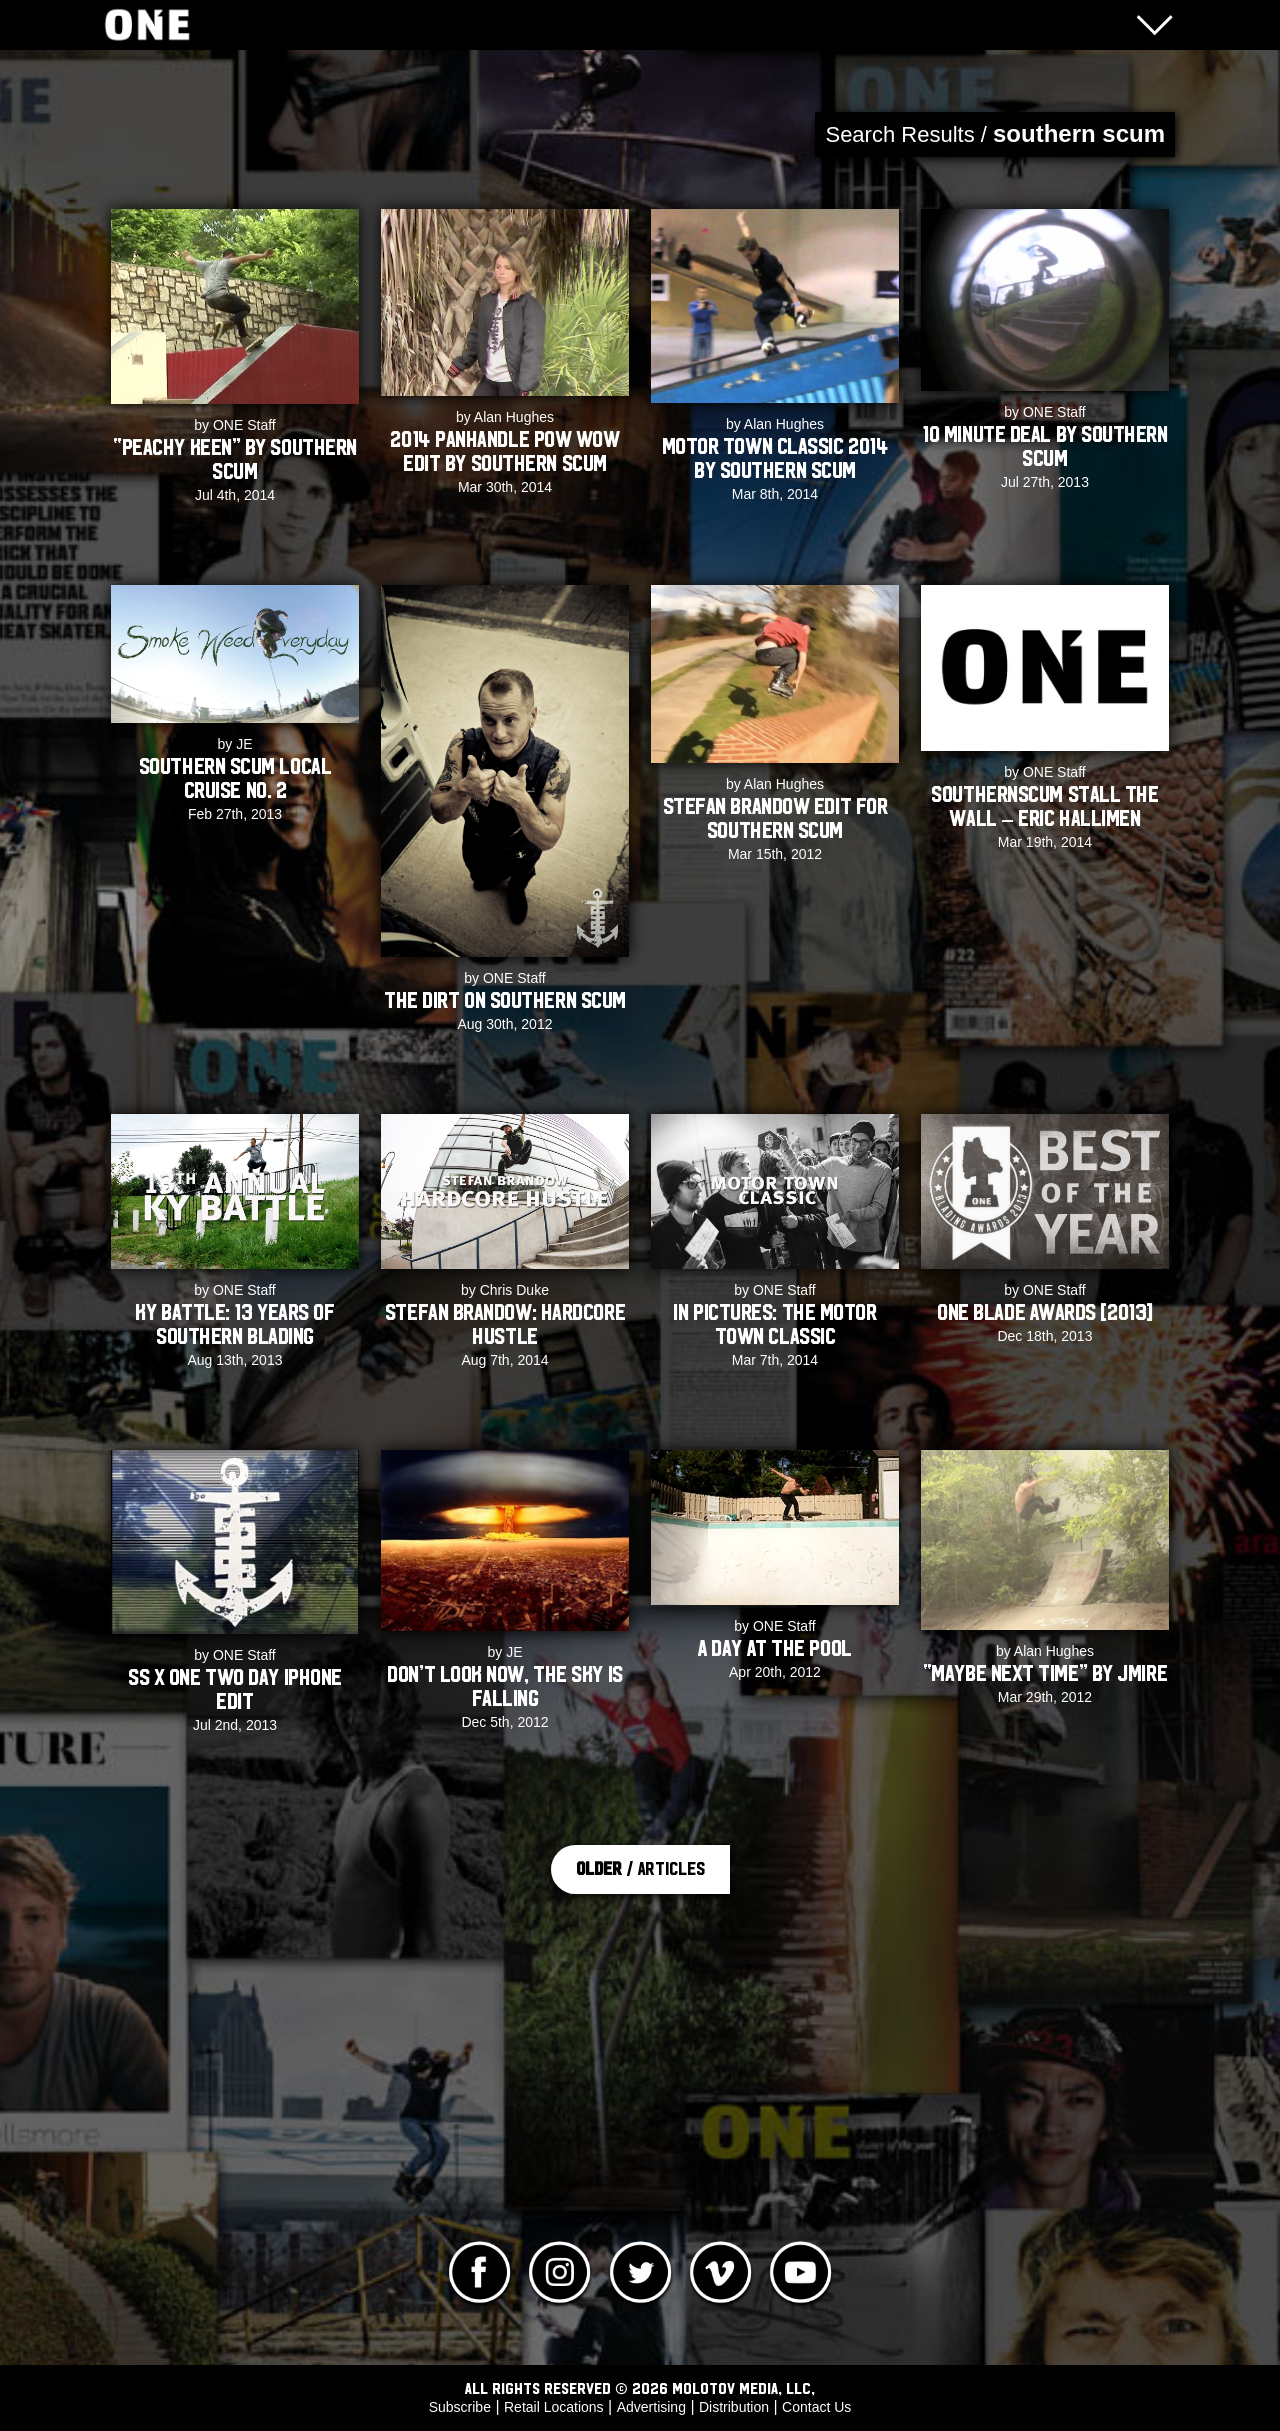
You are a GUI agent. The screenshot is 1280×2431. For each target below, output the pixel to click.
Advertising (651, 2407)
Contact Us (816, 2407)
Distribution (734, 2407)
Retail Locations (554, 2407)
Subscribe (460, 2407)
